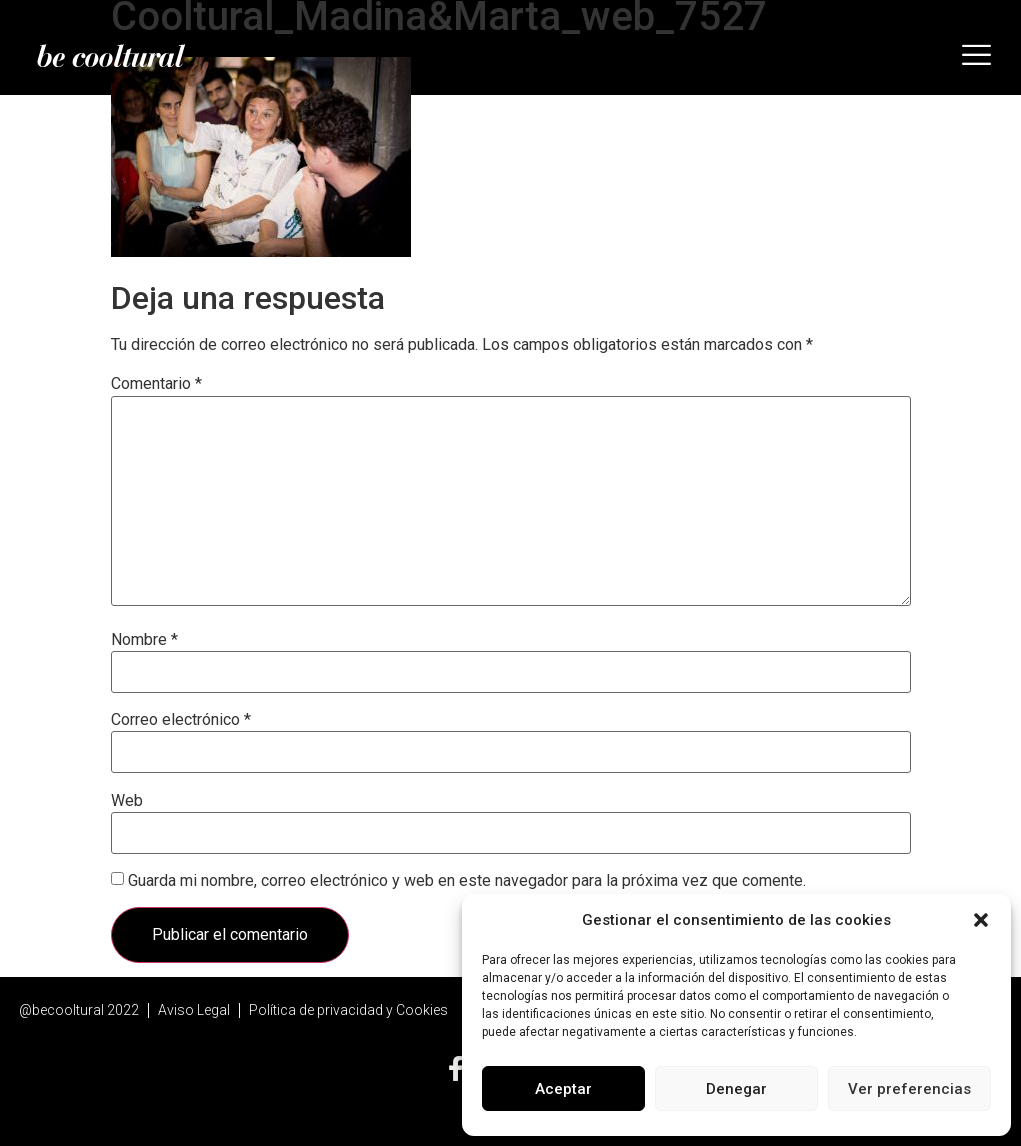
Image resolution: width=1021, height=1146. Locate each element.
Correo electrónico (181, 720)
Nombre (144, 640)
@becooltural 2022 (79, 1010)
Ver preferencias (909, 1089)
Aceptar (563, 1089)
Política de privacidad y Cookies (348, 1010)
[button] (981, 920)
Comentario (156, 384)
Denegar (736, 1089)
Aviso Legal (194, 1010)
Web (127, 801)
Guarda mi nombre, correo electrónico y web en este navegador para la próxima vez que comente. (467, 881)
